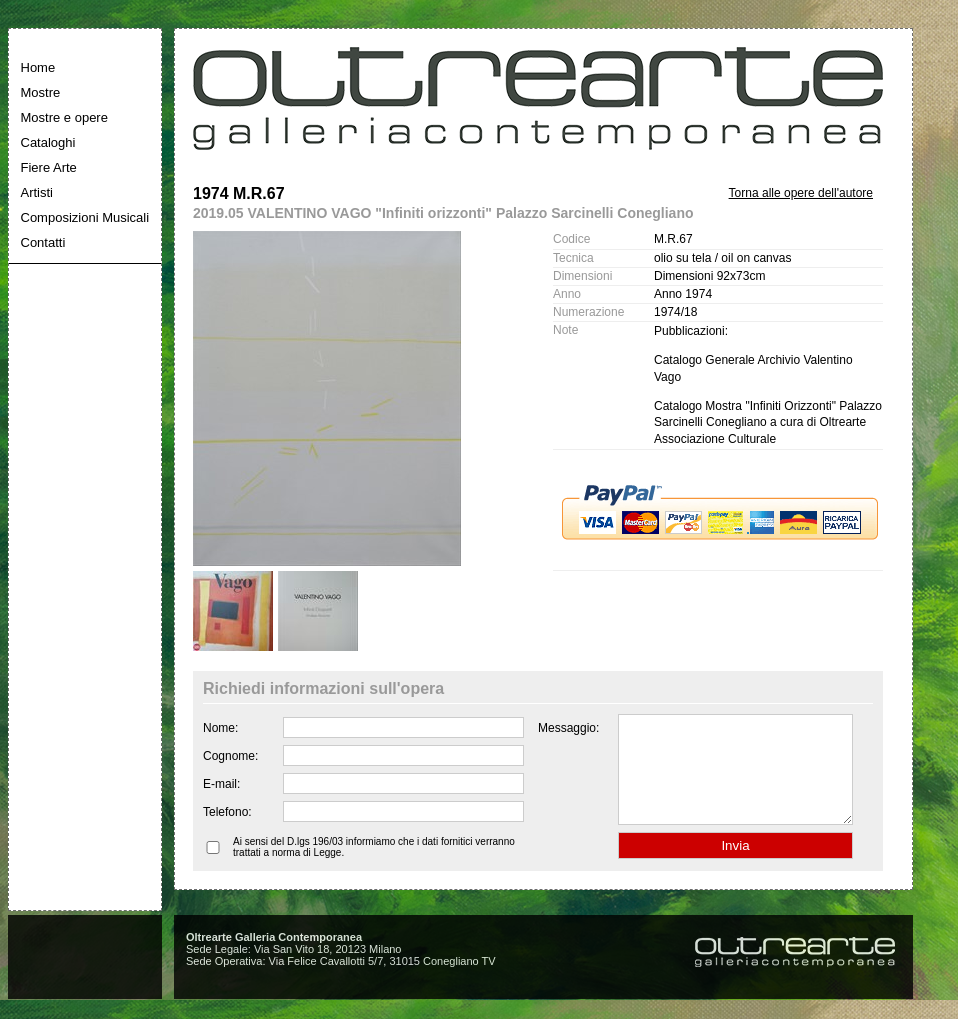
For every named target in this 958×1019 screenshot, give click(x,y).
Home (38, 67)
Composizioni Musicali (85, 217)
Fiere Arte (49, 167)
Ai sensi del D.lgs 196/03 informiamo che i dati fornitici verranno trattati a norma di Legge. (374, 868)
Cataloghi (48, 142)
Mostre (41, 92)
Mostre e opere (64, 117)
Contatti (43, 242)
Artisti (37, 192)
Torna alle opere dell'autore (801, 193)
